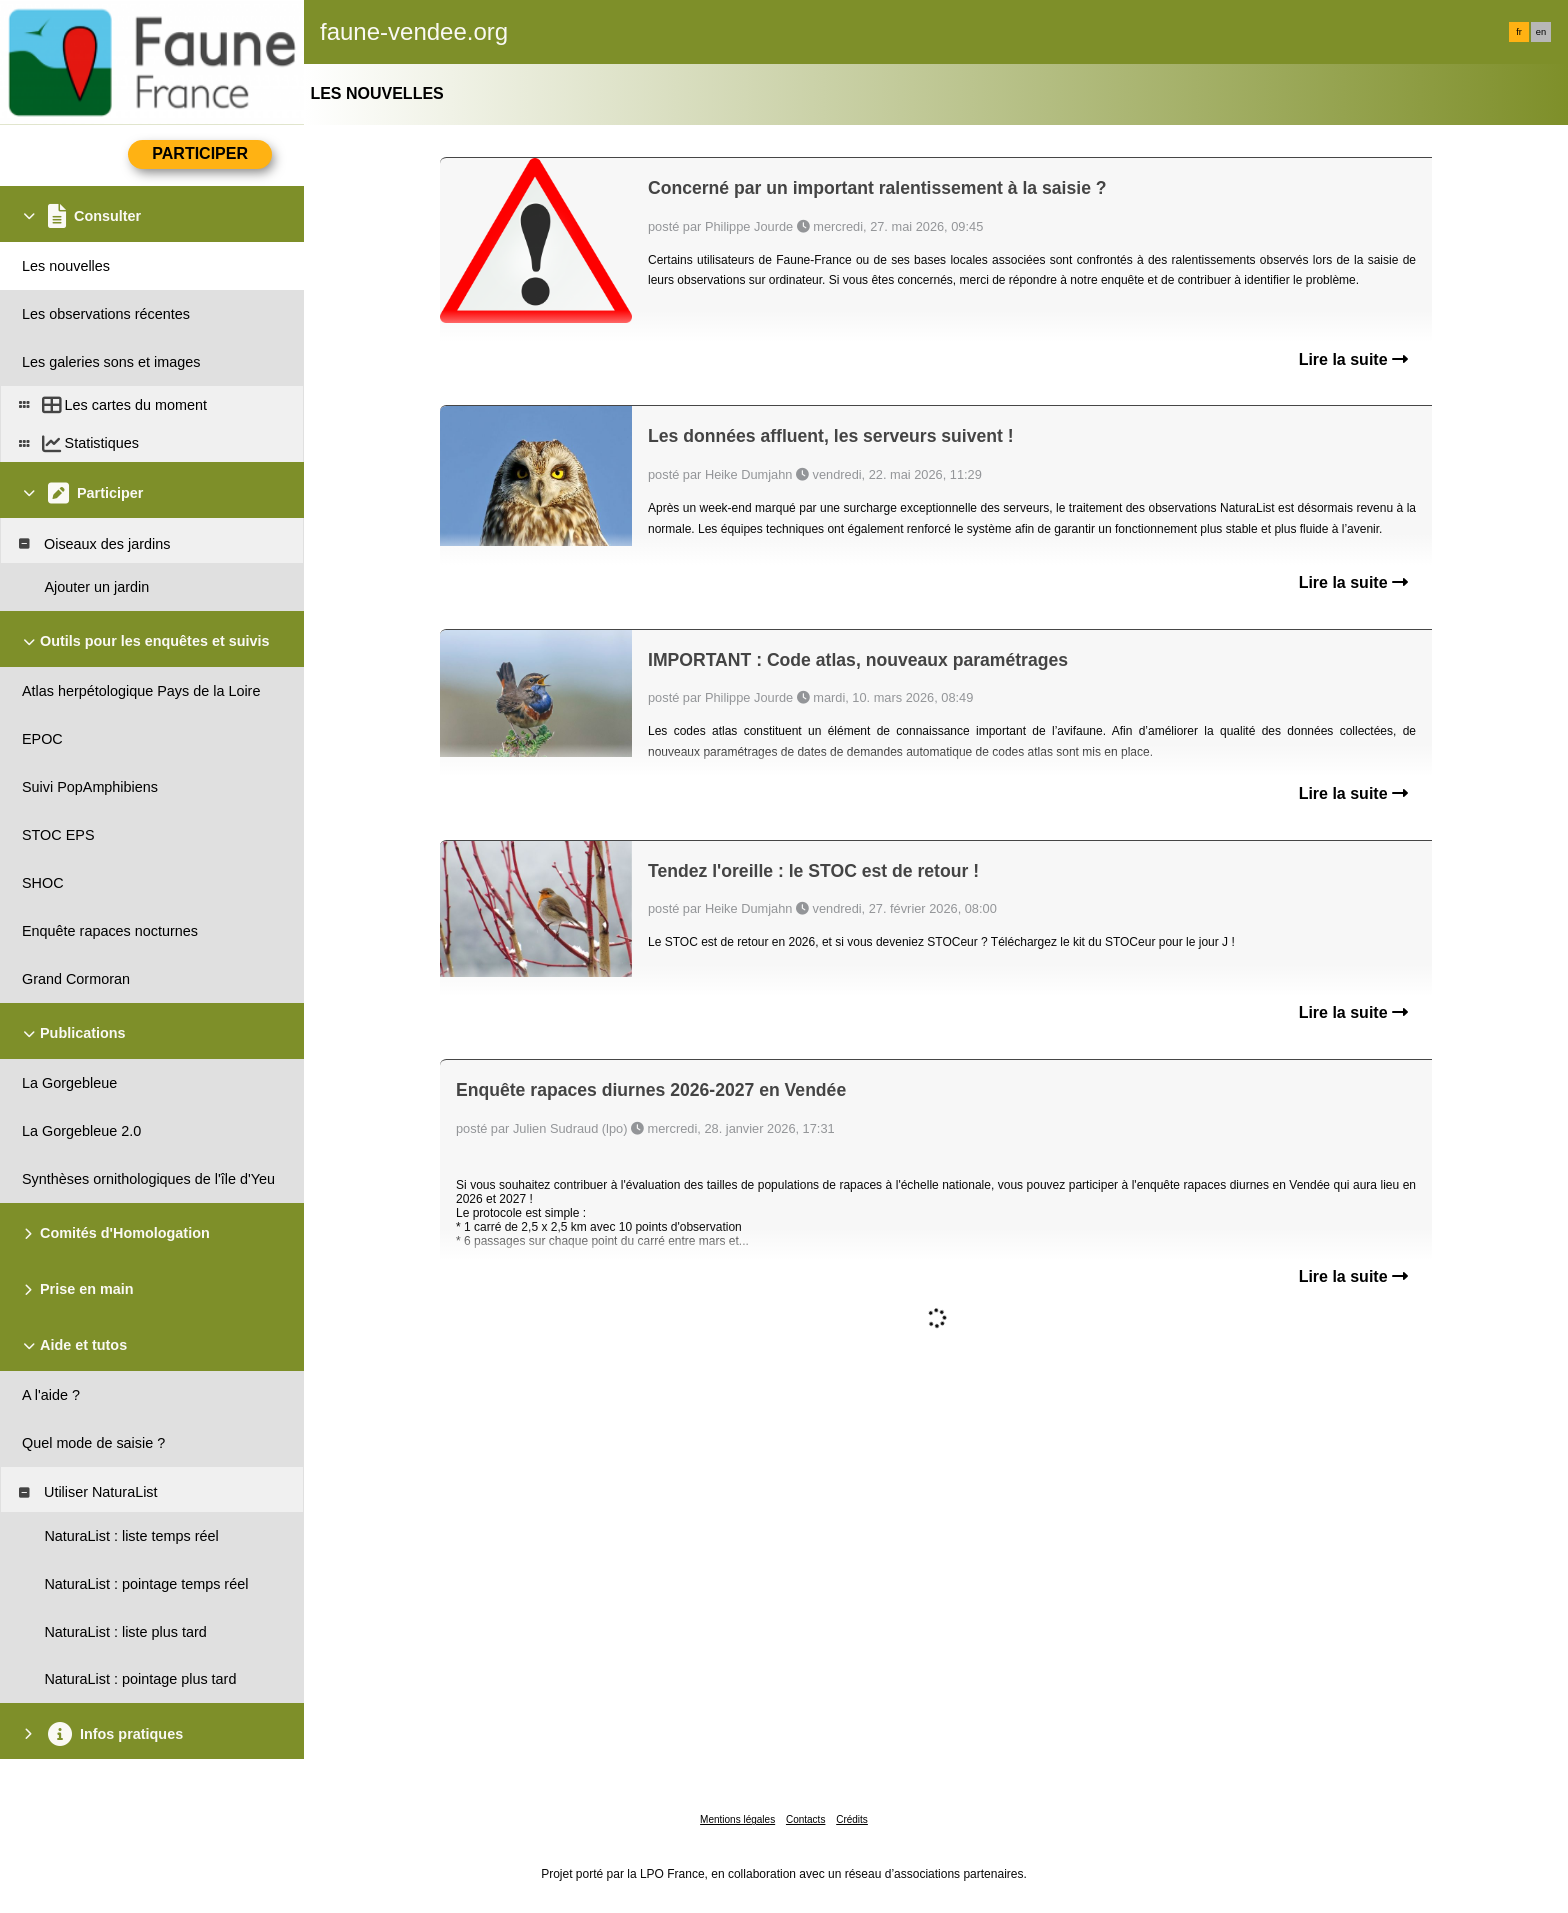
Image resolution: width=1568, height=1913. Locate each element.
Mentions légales (737, 1819)
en (1541, 32)
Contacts (805, 1819)
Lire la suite (1353, 359)
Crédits (852, 1819)
